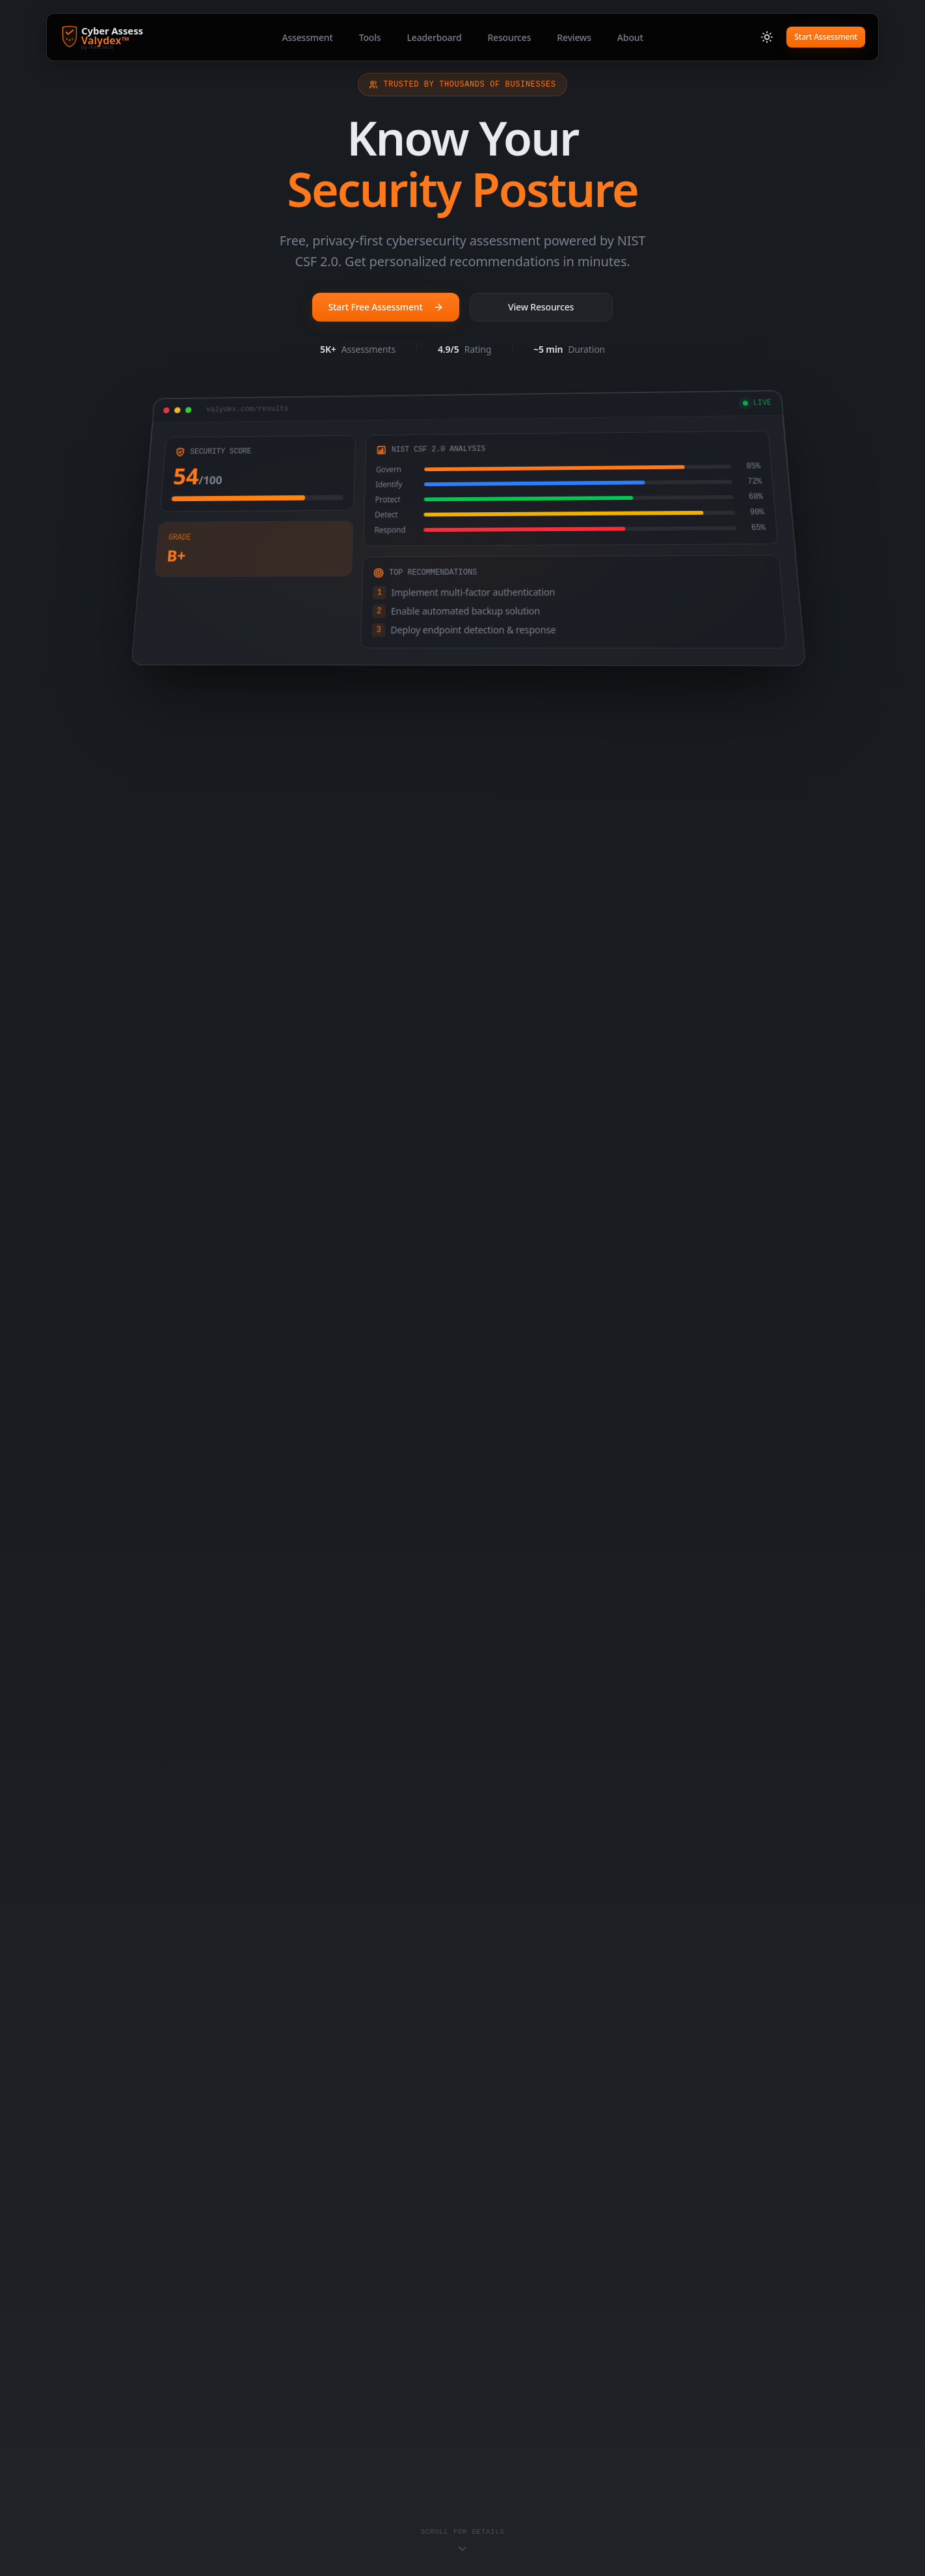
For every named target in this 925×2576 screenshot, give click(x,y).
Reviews (574, 37)
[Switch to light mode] (767, 37)
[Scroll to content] (463, 2541)
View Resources (541, 307)
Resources (509, 37)
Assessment (307, 37)
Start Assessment (825, 36)
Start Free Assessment (385, 307)
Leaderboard (434, 37)
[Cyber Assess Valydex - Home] (128, 37)
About (630, 37)
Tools (370, 37)
